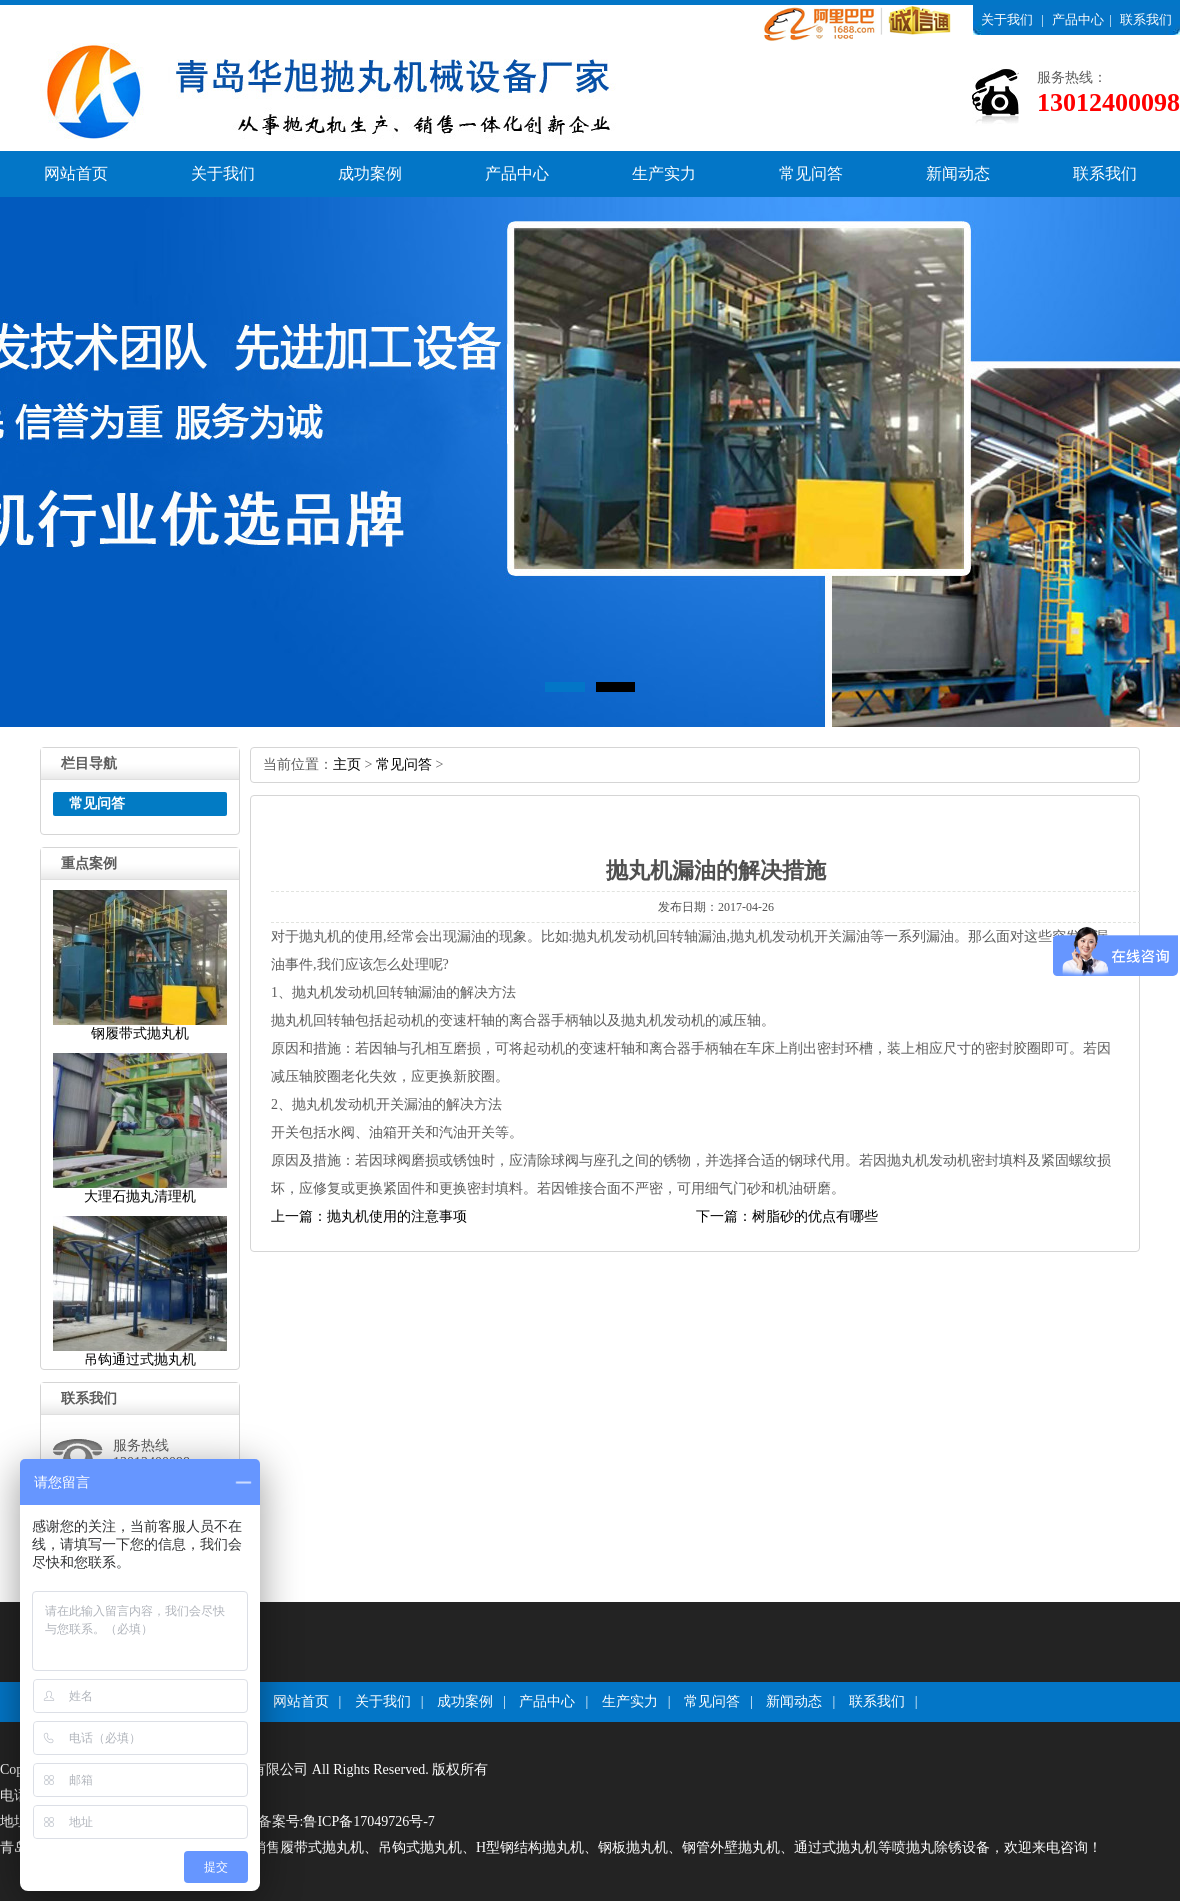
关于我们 (1007, 19)
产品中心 (1078, 19)
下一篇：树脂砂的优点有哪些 (787, 1216)
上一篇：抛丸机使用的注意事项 (369, 1216)
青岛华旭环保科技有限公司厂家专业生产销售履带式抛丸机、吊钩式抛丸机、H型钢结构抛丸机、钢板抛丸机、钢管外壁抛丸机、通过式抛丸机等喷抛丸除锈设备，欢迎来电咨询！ (551, 1847)
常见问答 (811, 173)
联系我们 (1146, 19)
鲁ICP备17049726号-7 (368, 1821)
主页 (347, 764)
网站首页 (76, 173)
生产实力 (664, 173)
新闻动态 (958, 173)
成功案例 (370, 173)
